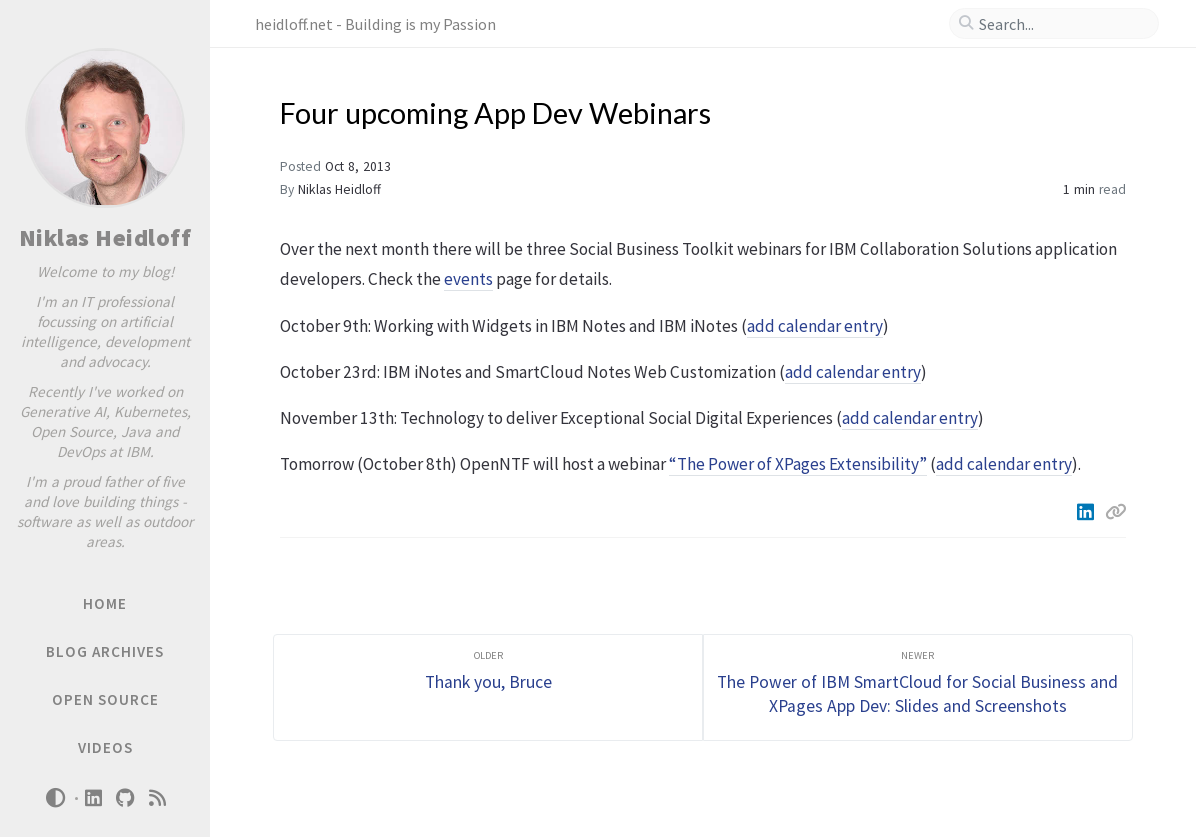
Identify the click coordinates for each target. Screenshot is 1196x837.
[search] (1062, 24)
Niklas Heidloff (105, 237)
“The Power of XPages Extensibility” (798, 464)
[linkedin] (94, 798)
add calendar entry (815, 326)
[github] (126, 798)
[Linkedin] (1087, 512)
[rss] (158, 798)
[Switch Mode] (55, 798)
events (468, 279)
